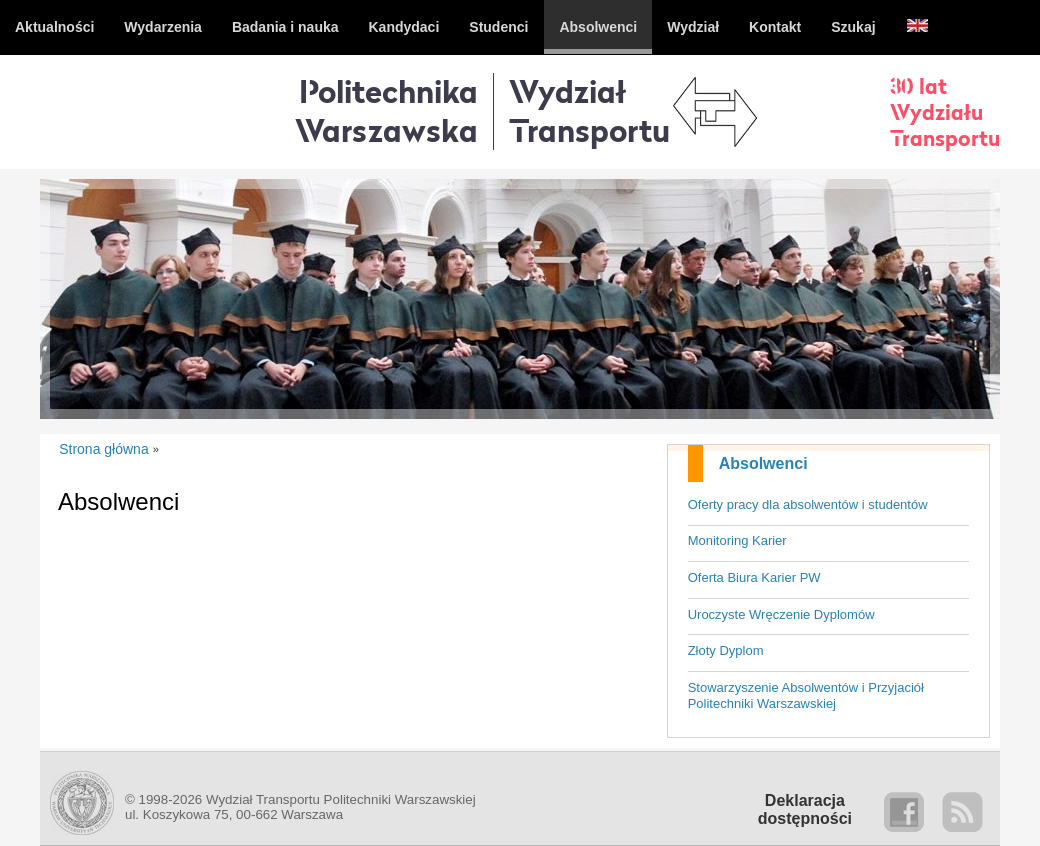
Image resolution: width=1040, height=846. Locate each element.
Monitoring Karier (737, 540)
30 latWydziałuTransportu (945, 112)
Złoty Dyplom (726, 650)
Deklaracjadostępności (805, 809)
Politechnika (386, 110)
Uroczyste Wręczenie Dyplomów (781, 614)
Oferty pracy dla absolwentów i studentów (808, 504)
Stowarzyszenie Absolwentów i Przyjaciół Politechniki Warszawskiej (806, 696)
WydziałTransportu (589, 110)
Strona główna (104, 449)
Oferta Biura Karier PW (754, 577)
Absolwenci (763, 463)
